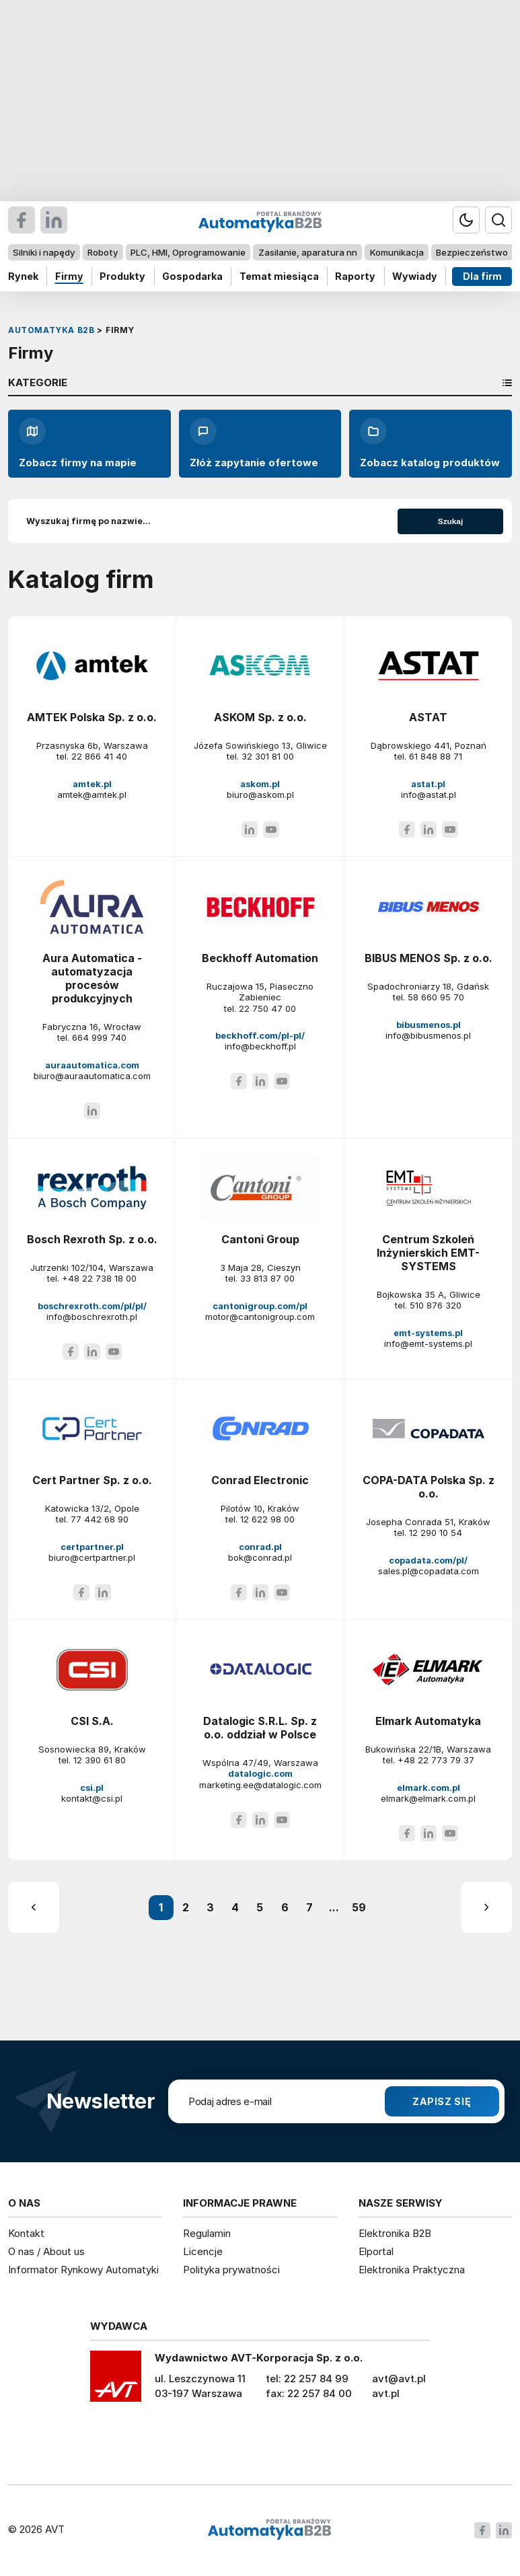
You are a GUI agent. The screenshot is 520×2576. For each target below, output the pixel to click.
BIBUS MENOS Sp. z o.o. (428, 958)
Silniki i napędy (44, 252)
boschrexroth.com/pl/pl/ (92, 1305)
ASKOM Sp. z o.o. (260, 717)
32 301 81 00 (268, 756)
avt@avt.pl (399, 2378)
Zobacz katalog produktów (430, 443)
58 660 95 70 (436, 997)
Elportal (376, 2251)
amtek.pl (92, 783)
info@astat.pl (428, 794)
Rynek (23, 276)
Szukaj (450, 521)
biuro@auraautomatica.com (92, 1075)
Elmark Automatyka (428, 1721)
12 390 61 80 (99, 1760)
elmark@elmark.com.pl (428, 1798)
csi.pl (92, 1787)
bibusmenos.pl (428, 1024)
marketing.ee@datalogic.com (260, 1784)
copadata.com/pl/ (428, 1560)
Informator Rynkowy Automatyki (83, 2269)
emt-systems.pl (428, 1332)
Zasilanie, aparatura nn (307, 252)
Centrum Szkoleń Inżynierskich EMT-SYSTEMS (428, 1252)
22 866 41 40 (99, 756)
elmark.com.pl (428, 1787)
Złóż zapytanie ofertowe (254, 443)
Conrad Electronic (260, 1480)
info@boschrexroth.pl (91, 1316)
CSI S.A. (92, 1721)
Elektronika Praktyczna (412, 2269)
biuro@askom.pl (260, 794)
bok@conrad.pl (260, 1557)
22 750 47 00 (267, 1008)
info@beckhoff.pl (260, 1046)
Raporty (355, 276)
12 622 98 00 (267, 1519)
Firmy (69, 276)
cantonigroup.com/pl (260, 1305)
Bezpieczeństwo (472, 252)
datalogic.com (260, 1773)
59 (359, 1907)
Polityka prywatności (231, 2269)
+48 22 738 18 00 (99, 1278)
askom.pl (260, 783)
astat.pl (428, 783)
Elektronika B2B (395, 2233)
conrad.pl (260, 1546)
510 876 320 (435, 1305)
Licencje (203, 2251)
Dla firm (482, 276)
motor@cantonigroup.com (260, 1316)
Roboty (102, 252)
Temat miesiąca (279, 276)
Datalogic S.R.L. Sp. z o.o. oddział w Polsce (260, 1727)
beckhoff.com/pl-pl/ (260, 1035)
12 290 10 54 (435, 1532)
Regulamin (207, 2233)
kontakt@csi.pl (91, 1798)
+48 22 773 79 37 (436, 1760)
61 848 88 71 (435, 756)
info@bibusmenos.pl (428, 1035)
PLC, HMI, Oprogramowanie (188, 252)
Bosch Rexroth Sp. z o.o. (92, 1239)
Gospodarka (192, 276)
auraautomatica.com (92, 1065)
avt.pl (386, 2393)
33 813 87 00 (267, 1278)
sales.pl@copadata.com (428, 1571)
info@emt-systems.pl (428, 1343)
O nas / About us (46, 2251)
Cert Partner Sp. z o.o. (92, 1480)
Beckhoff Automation (260, 958)
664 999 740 (99, 1037)
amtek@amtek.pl (91, 794)
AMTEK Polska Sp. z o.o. (92, 717)
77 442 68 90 (99, 1519)
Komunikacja (397, 252)
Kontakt (26, 2233)
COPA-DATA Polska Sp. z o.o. (428, 1486)
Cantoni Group (260, 1239)
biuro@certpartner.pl (91, 1557)
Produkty (122, 276)
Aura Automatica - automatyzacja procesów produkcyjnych (92, 978)
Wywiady (414, 276)
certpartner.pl (92, 1546)
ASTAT (428, 717)
